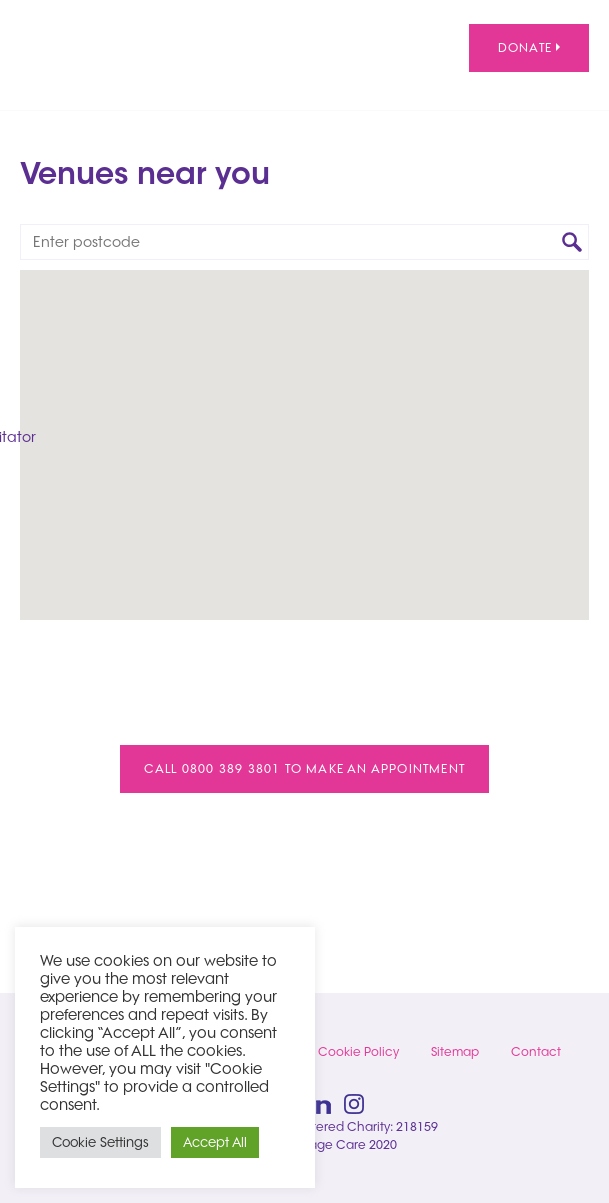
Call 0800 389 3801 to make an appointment (304, 768)
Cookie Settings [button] (100, 1142)
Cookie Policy (358, 1051)
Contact (536, 1051)
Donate (529, 47)
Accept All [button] (215, 1142)
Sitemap (455, 1051)
